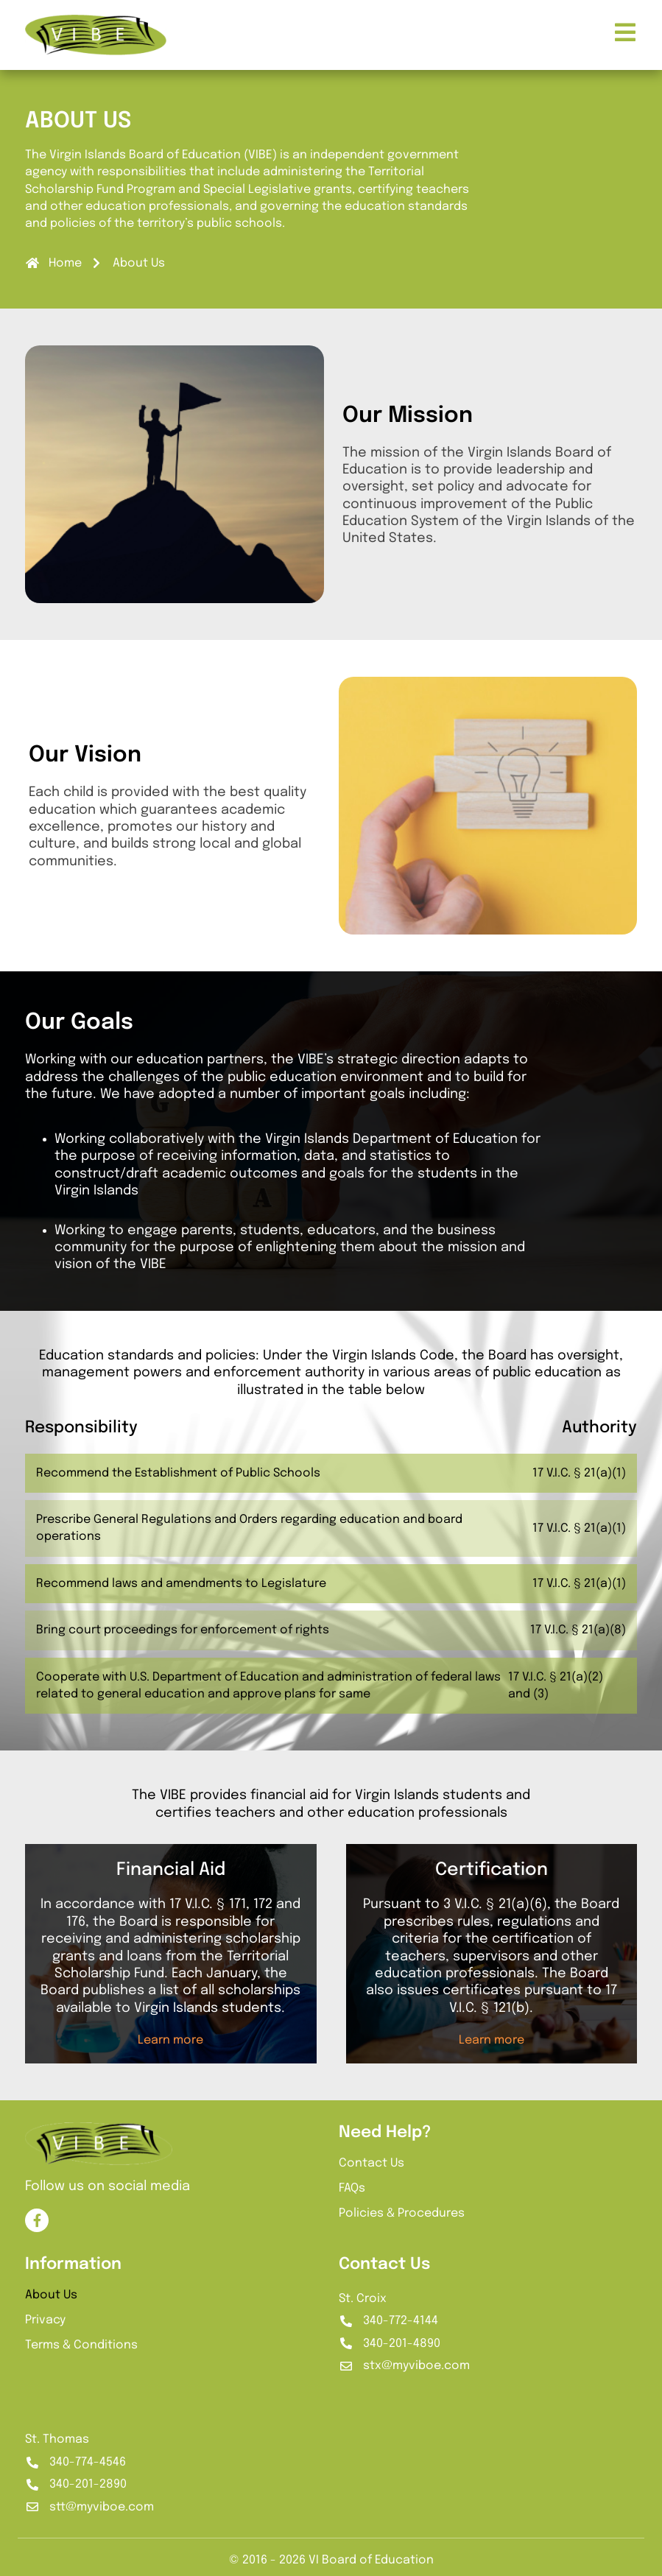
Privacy (45, 2320)
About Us (51, 2295)
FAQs (352, 2188)
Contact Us (371, 2163)
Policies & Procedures (402, 2213)
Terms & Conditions (81, 2345)
